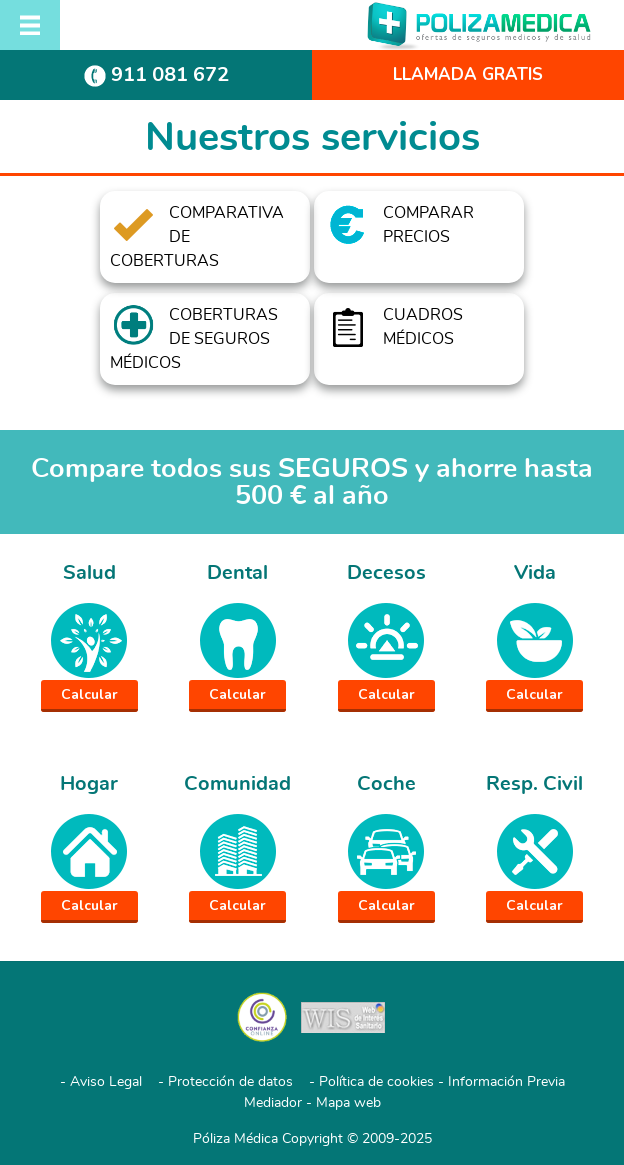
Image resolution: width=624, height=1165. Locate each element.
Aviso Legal (106, 1082)
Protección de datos (230, 1082)
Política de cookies (376, 1082)
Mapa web (348, 1103)
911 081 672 (156, 74)
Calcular (89, 694)
